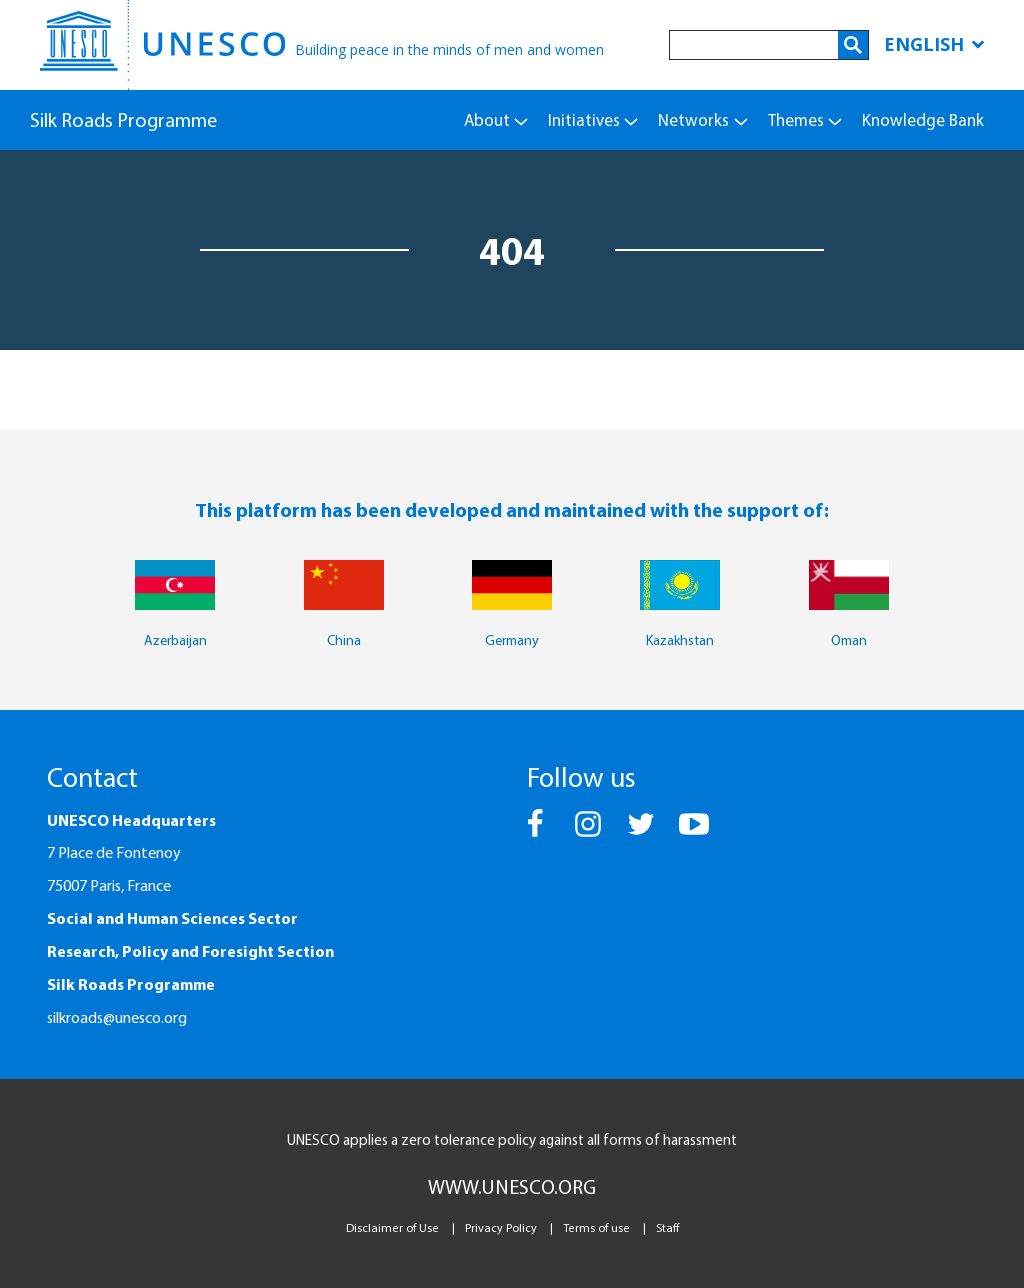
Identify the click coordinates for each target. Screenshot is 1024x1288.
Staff (667, 1227)
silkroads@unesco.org (117, 1017)
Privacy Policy (501, 1227)
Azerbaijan (175, 640)
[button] (536, 833)
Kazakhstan (680, 640)
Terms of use (596, 1227)
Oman (849, 640)
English (934, 44)
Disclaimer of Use (392, 1227)
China (344, 640)
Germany (512, 640)
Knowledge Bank (923, 119)
